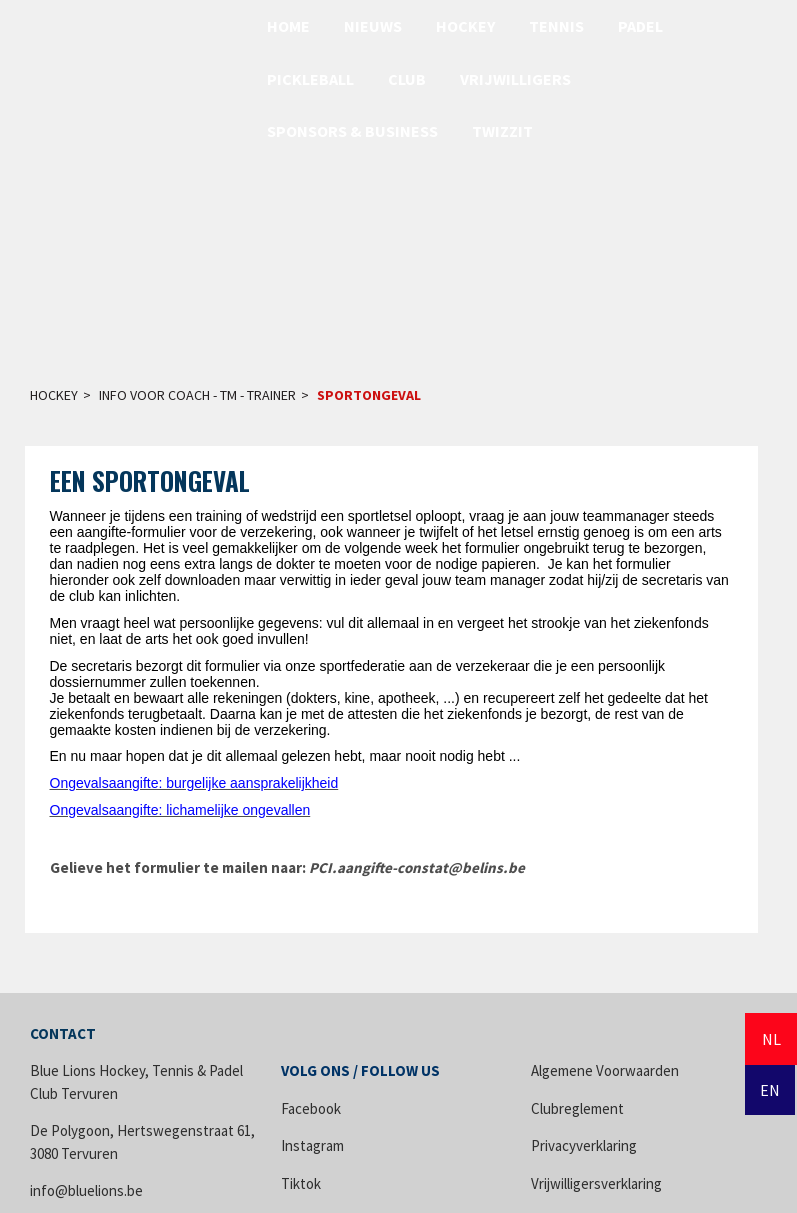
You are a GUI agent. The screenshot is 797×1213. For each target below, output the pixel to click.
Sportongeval (369, 395)
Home (288, 26)
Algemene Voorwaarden (605, 1070)
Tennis (556, 26)
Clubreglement (577, 1108)
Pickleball (310, 79)
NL (771, 1039)
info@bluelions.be (86, 1190)
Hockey (465, 26)
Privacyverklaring (584, 1145)
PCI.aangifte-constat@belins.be (417, 867)
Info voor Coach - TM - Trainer (197, 395)
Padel (640, 26)
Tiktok (301, 1183)
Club (407, 79)
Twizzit (502, 131)
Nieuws (373, 26)
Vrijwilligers (515, 79)
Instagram (312, 1145)
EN (770, 1090)
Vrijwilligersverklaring (596, 1183)
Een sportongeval (150, 480)
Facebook (311, 1108)
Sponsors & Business (352, 131)
